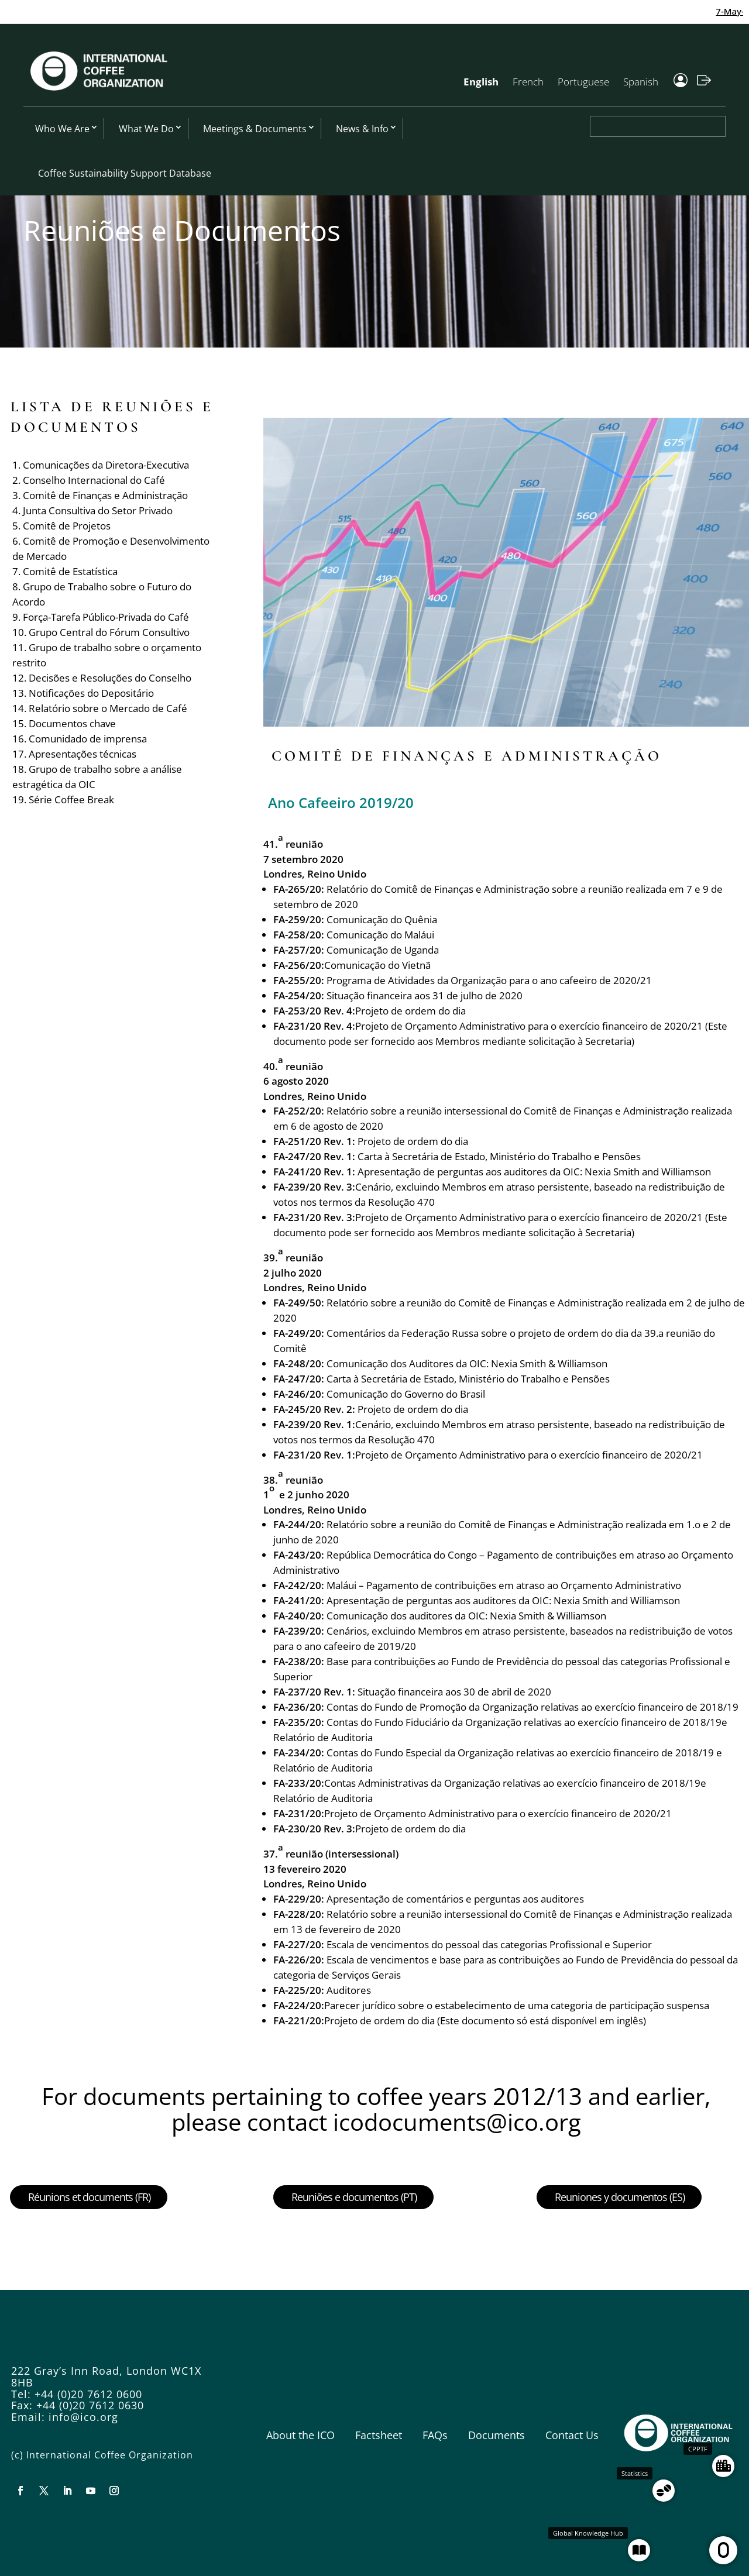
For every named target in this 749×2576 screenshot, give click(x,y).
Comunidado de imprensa (88, 738)
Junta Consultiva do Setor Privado (98, 510)
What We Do (146, 128)
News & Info (362, 128)
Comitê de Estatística (70, 571)
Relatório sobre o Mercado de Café (108, 708)
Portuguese (583, 81)
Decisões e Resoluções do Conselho (110, 678)
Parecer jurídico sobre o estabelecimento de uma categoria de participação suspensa (516, 2005)
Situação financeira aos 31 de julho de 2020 (425, 995)
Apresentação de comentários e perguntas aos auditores (455, 1899)
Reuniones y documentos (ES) (620, 2197)
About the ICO (300, 2435)
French (528, 81)
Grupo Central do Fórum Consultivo (109, 632)
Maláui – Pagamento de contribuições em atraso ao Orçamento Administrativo (504, 1585)
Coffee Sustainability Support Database (124, 173)
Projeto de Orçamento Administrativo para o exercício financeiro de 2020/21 (529, 1454)
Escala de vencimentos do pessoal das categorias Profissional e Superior (489, 1944)
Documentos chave (72, 723)
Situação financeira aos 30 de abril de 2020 (454, 1691)
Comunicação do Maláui (380, 934)
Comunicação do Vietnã (377, 965)
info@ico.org (83, 2417)
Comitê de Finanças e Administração (105, 495)
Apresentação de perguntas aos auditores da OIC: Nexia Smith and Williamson (534, 1171)
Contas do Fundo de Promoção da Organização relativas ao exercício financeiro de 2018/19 (532, 1707)
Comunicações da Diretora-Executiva (106, 465)
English (481, 81)
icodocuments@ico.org (457, 2122)
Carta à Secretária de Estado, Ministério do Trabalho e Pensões (499, 1156)
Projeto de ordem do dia (410, 1010)
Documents (496, 2435)
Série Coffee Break (71, 799)
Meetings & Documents (255, 128)
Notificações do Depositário (91, 693)
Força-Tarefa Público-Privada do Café (106, 617)
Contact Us (572, 2435)
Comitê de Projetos (67, 525)
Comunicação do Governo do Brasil (406, 1394)
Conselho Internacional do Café (94, 480)
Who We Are (62, 128)
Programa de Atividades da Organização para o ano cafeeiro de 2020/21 (489, 980)
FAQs (435, 2435)
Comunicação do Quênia (382, 919)
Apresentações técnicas (82, 754)
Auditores (349, 1990)
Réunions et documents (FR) (89, 2197)
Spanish (640, 81)
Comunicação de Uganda (383, 950)
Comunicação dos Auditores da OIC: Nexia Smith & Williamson (467, 1363)
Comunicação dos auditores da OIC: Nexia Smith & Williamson (468, 1615)
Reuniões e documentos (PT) (354, 2197)
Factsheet (378, 2435)
